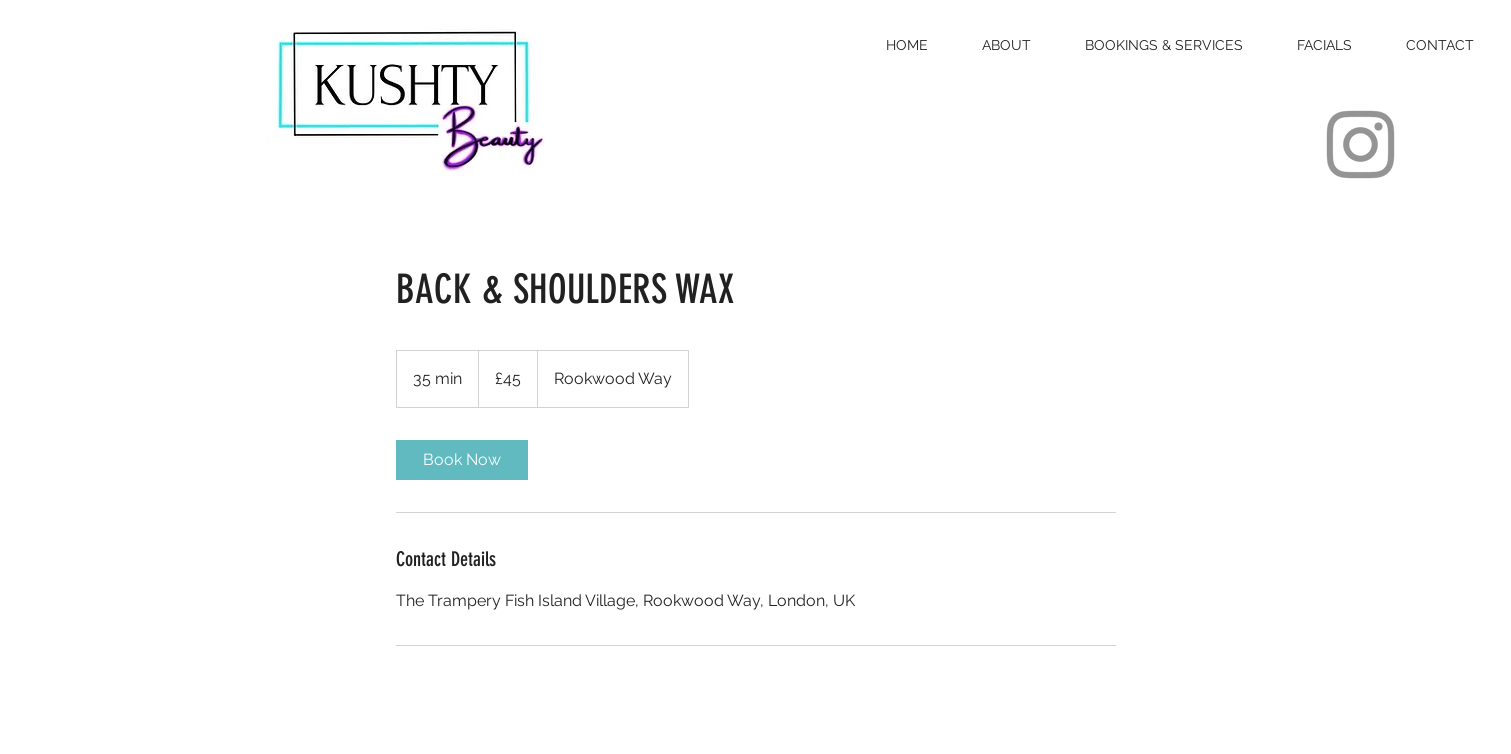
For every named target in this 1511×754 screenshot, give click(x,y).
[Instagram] (1360, 144)
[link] (462, 460)
